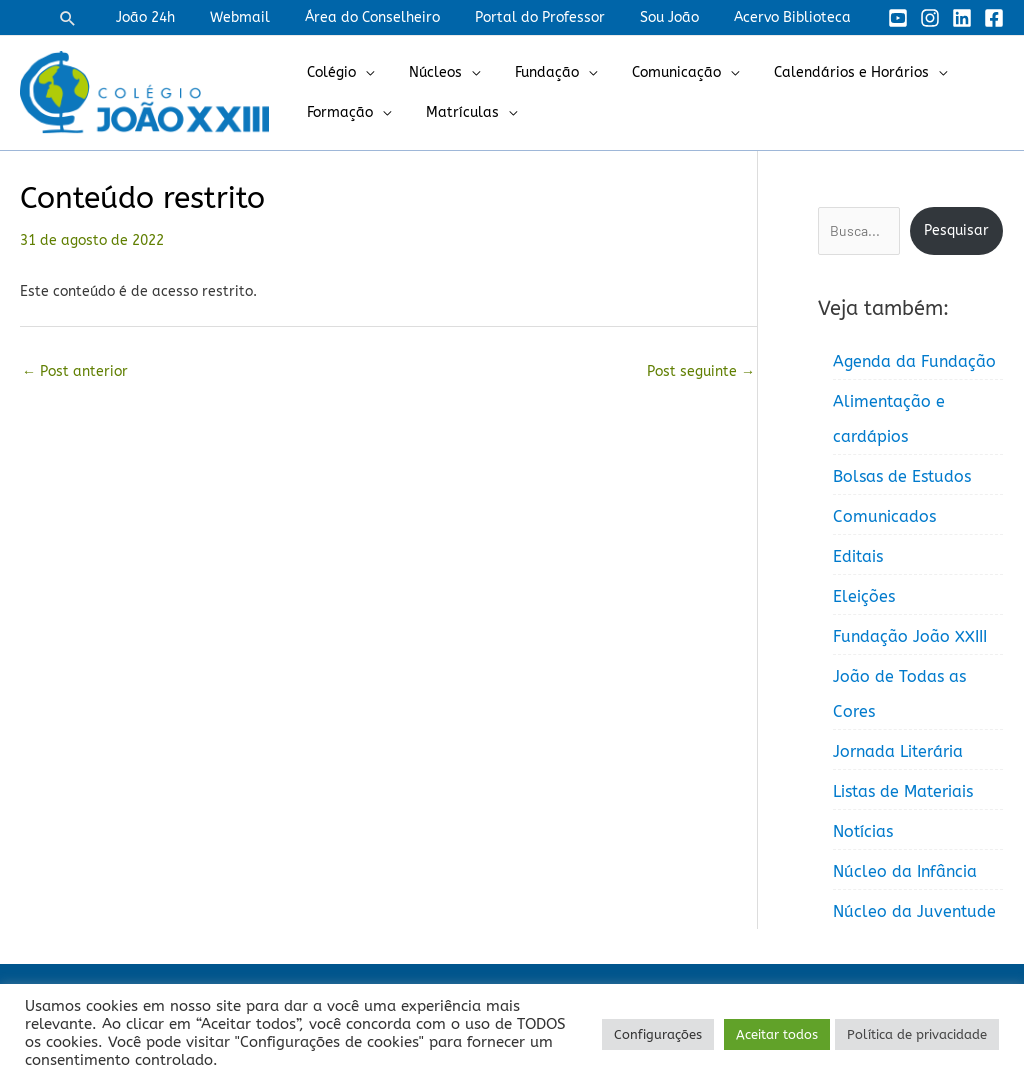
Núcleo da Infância (905, 871)
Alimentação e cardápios (889, 419)
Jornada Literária (898, 751)
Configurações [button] (658, 1034)
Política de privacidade (917, 1034)
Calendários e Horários (819, 72)
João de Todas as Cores (899, 694)
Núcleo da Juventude (914, 911)
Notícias (863, 831)
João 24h (183, 17)
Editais (858, 556)
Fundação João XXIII (910, 636)
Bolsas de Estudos (902, 476)
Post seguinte (701, 371)
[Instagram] (930, 18)
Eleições (864, 596)
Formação (336, 112)
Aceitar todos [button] (777, 1034)
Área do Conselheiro (396, 17)
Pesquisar (956, 230)
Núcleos (424, 72)
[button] (110, 18)
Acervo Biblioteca (795, 17)
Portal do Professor (557, 17)
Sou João (679, 17)
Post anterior (75, 371)
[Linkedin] (962, 18)
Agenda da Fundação (914, 361)
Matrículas (451, 112)
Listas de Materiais (903, 791)
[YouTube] (898, 18)
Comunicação (651, 72)
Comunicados (884, 516)
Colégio (327, 72)
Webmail (271, 17)
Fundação (529, 72)
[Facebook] (994, 18)
